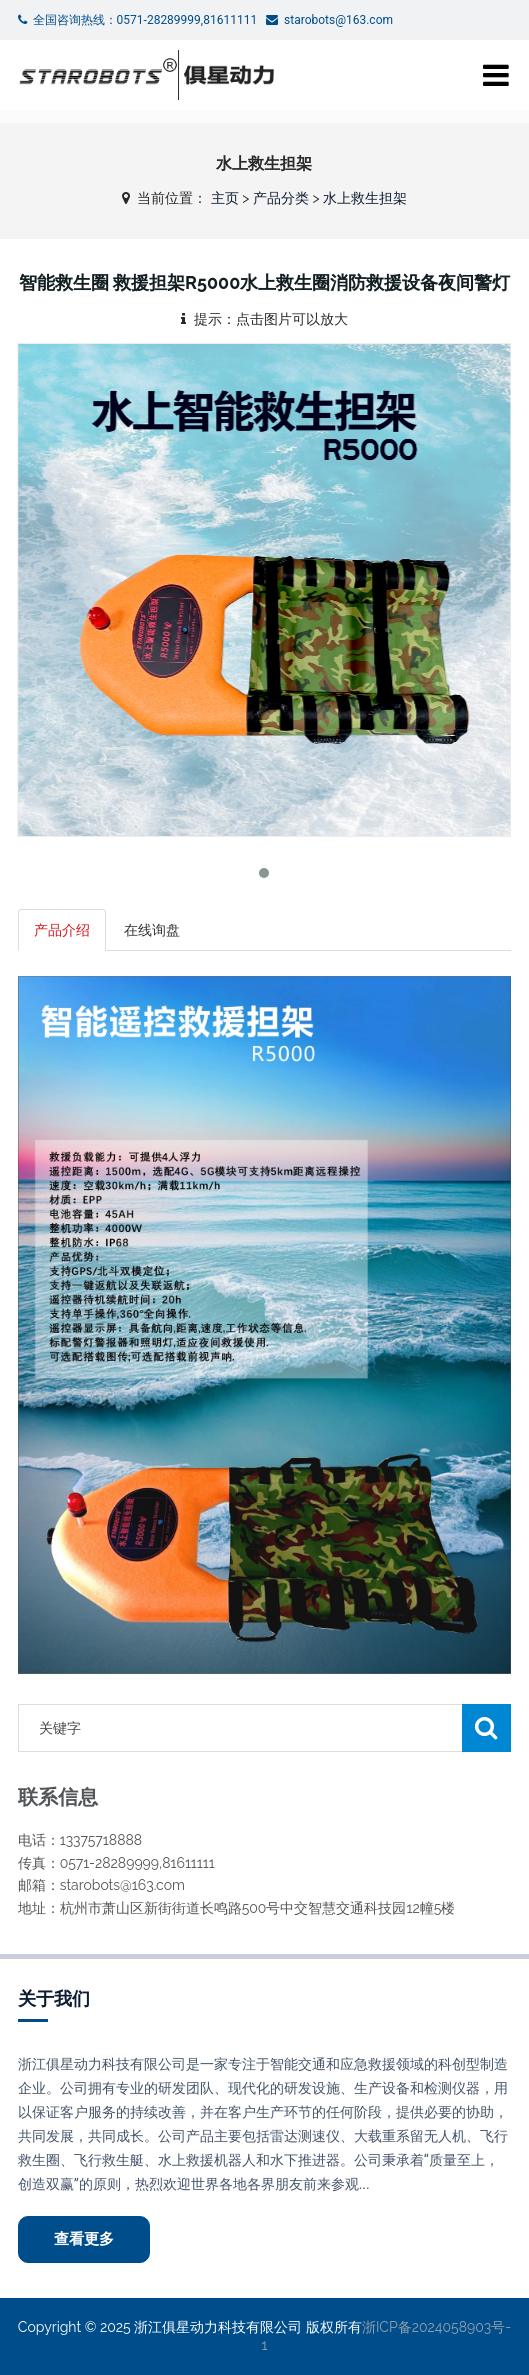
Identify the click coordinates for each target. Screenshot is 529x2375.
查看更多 (84, 2239)
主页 (225, 198)
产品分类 (281, 198)
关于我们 (54, 1998)
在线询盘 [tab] (152, 930)
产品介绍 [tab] (62, 930)
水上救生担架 (365, 198)
